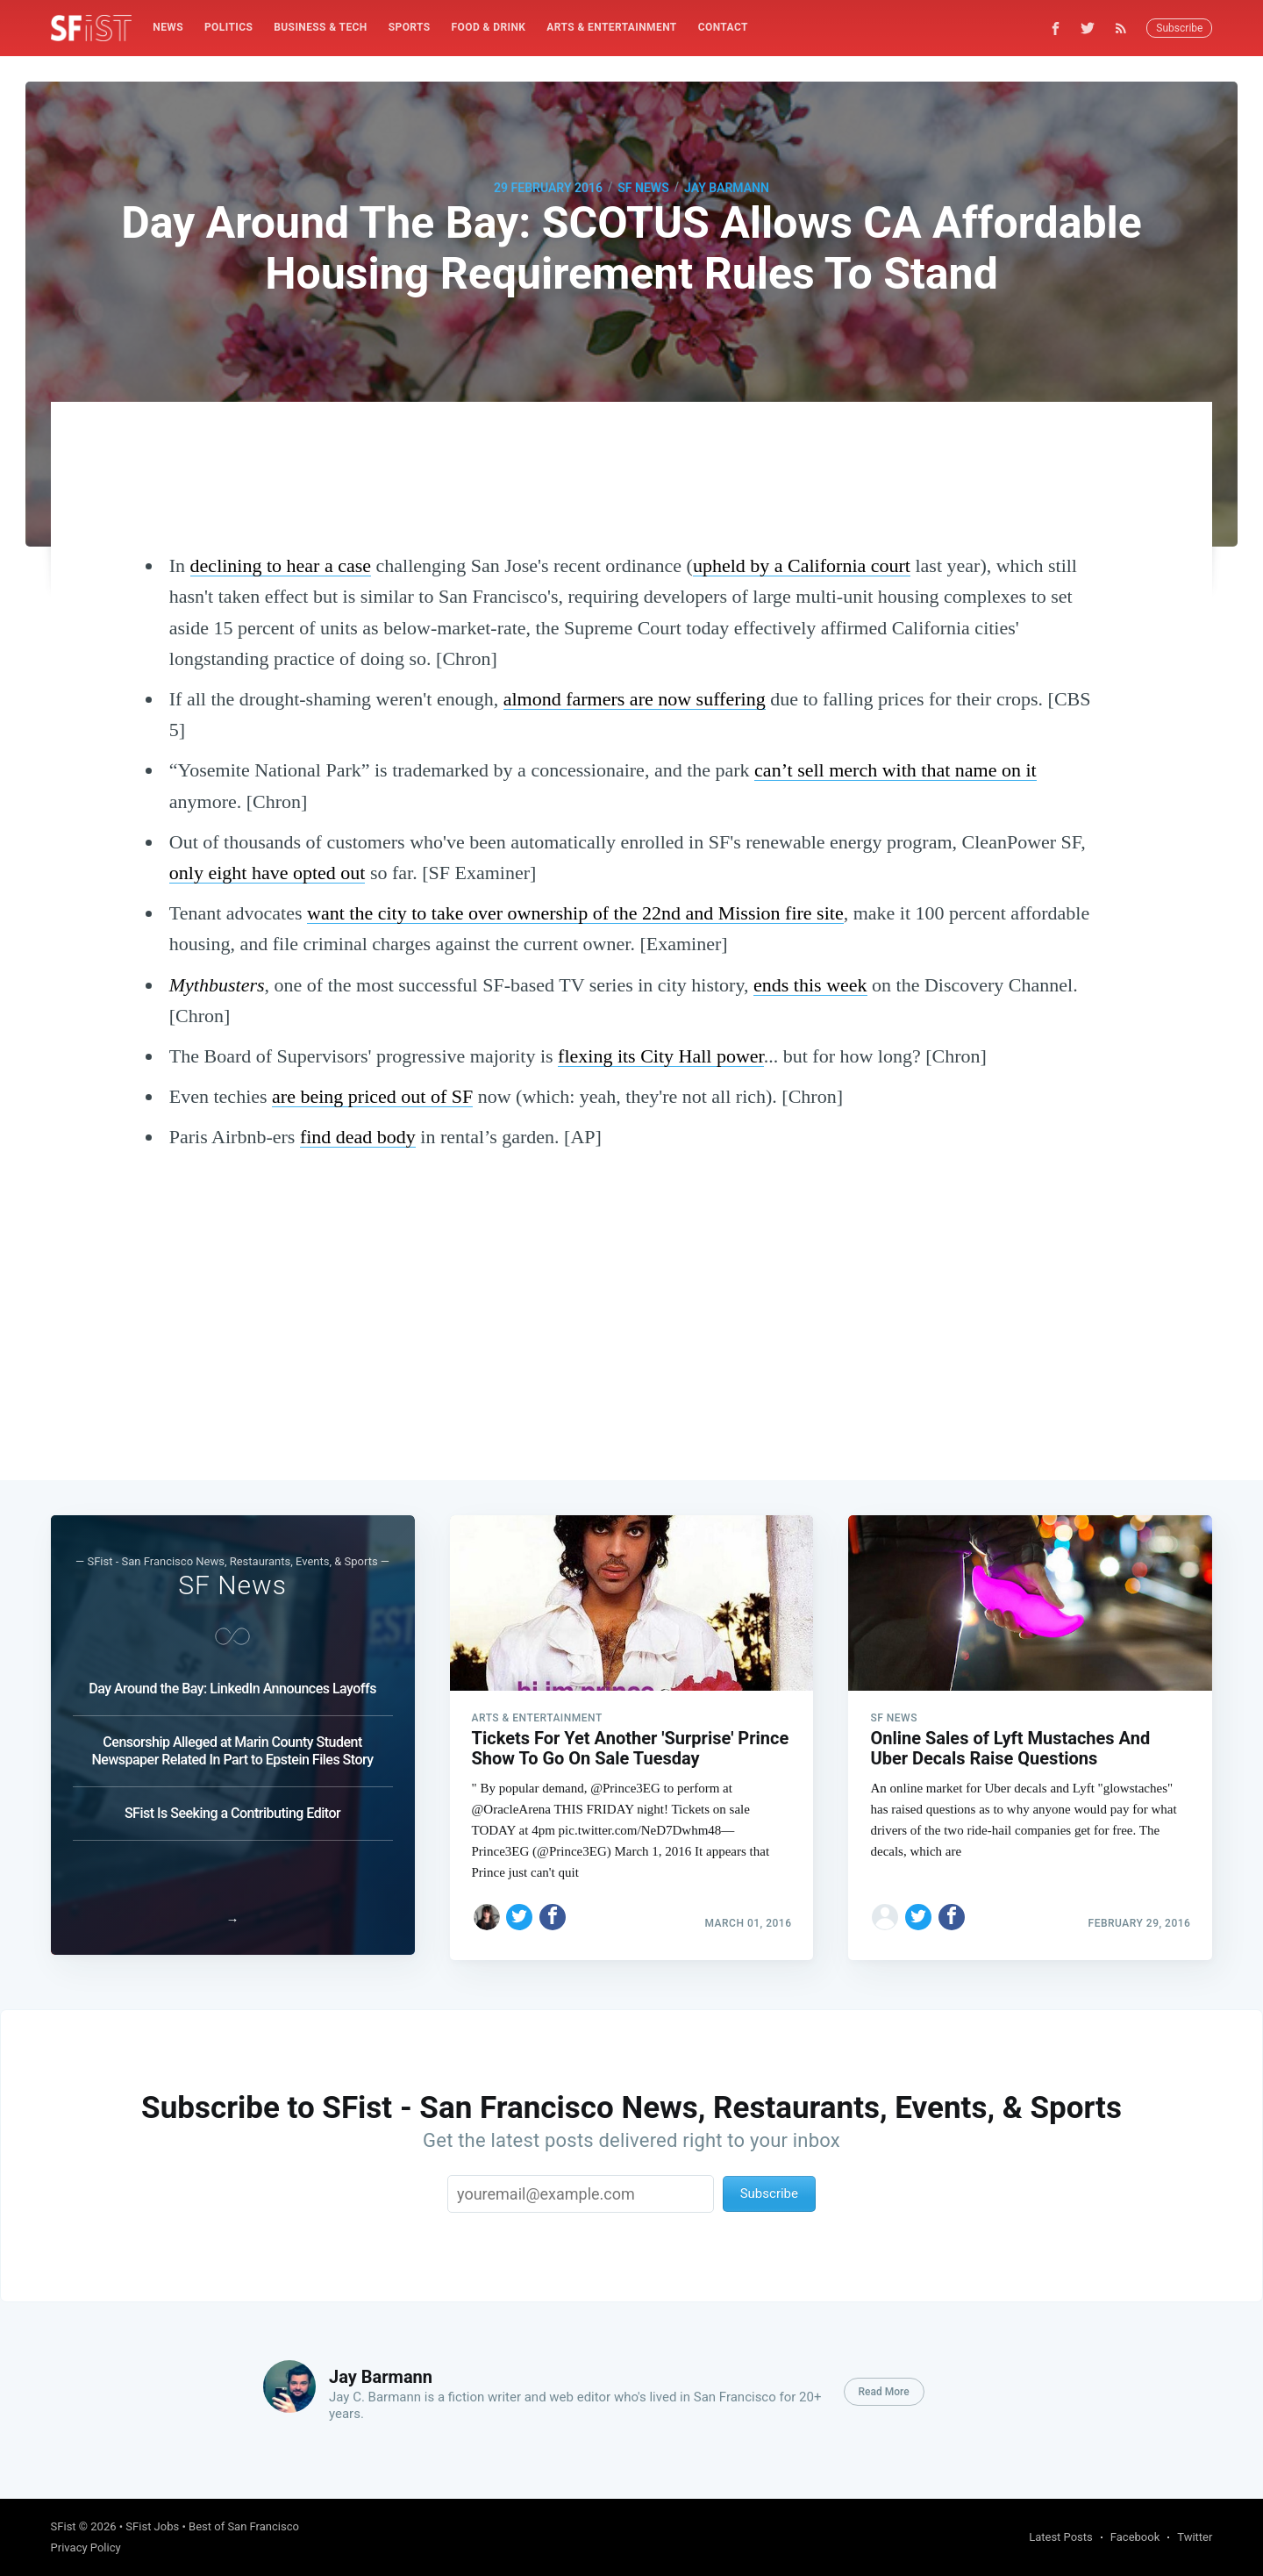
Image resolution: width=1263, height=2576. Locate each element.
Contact (723, 27)
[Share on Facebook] (552, 1912)
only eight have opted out (267, 873)
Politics (228, 27)
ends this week (810, 985)
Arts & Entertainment (611, 27)
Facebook (1135, 2537)
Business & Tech (320, 27)
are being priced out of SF (372, 1096)
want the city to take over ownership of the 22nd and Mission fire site (575, 913)
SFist (63, 2526)
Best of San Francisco (244, 2526)
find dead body (358, 1137)
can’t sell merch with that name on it (895, 770)
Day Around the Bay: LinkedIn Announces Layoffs (232, 1683)
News (168, 27)
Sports (410, 27)
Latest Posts (1061, 2537)
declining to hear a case (280, 565)
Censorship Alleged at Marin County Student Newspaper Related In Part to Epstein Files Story (232, 1745)
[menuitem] (168, 28)
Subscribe (1179, 28)
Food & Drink (489, 27)
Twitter (1194, 2537)
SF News (642, 188)
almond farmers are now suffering (634, 699)
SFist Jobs (152, 2526)
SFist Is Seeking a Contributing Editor (232, 1808)
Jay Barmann (726, 188)
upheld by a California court (801, 565)
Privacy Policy (86, 2547)
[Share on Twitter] (519, 1912)
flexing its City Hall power (661, 1056)
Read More (884, 2392)
